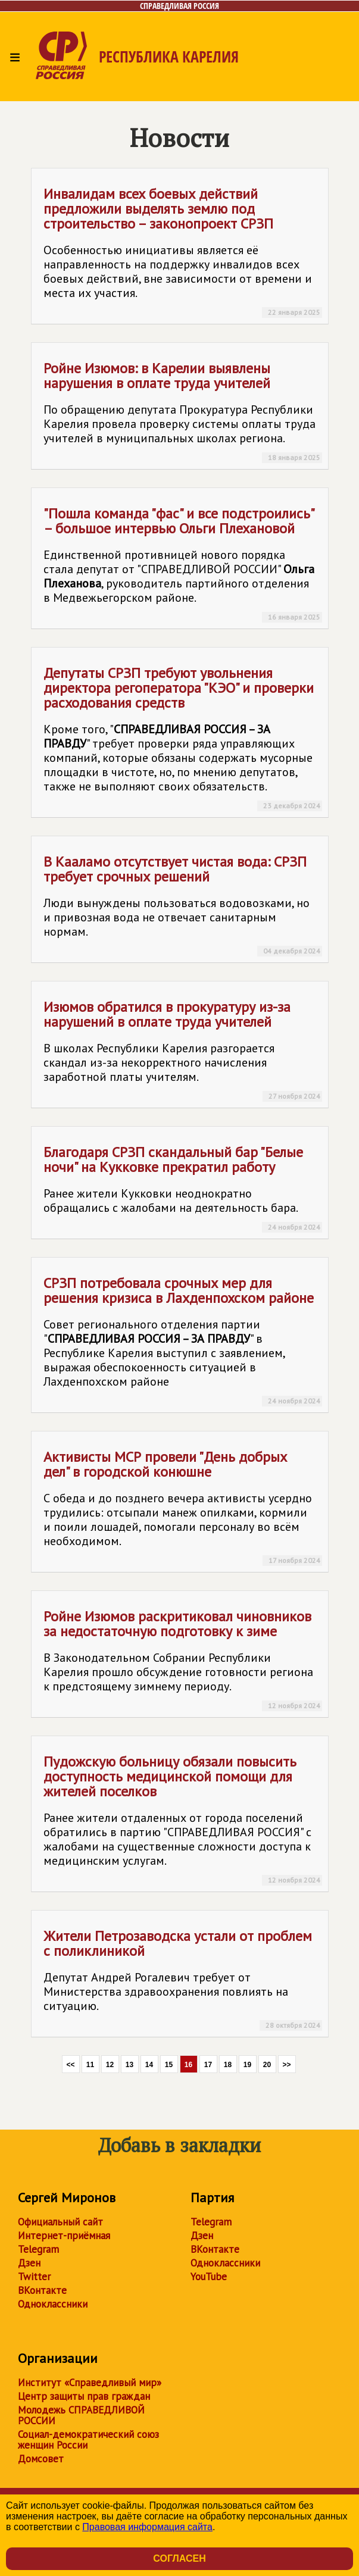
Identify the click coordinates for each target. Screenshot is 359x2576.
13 (129, 2065)
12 (110, 2065)
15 (169, 2065)
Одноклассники (53, 2304)
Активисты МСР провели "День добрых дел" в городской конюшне (182, 1507)
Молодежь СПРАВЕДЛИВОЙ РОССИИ (81, 2415)
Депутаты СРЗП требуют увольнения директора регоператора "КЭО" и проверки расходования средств (182, 737)
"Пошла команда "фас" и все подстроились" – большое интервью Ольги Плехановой (182, 563)
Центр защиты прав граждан (84, 2396)
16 (188, 2065)
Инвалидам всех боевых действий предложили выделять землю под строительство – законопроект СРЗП (182, 251)
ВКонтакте (42, 2290)
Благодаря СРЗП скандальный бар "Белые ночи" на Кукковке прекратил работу (182, 1188)
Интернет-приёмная (64, 2235)
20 (267, 2065)
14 (149, 2065)
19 (247, 2065)
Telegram (38, 2249)
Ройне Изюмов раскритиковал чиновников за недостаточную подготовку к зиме (182, 1659)
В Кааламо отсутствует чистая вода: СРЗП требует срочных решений (182, 904)
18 (228, 2065)
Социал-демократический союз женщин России (88, 2439)
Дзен (29, 2263)
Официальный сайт (60, 2222)
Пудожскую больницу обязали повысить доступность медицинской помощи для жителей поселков (182, 1819)
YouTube (209, 2276)
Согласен (179, 2558)
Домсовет (41, 2458)
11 (90, 2065)
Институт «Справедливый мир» (89, 2382)
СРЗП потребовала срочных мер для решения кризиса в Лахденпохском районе (182, 1340)
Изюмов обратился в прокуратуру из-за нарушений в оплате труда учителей (182, 1050)
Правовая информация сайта (147, 2527)
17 (208, 2065)
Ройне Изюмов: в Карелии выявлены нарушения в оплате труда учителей (182, 411)
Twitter (34, 2276)
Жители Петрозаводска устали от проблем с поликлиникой (182, 1979)
